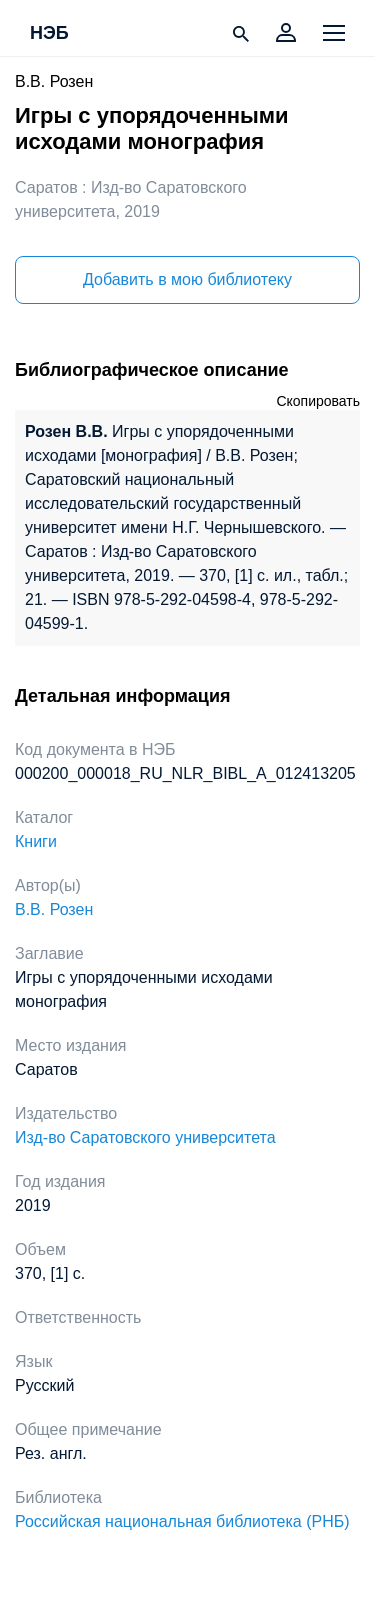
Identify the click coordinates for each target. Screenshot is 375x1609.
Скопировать (318, 401)
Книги (36, 841)
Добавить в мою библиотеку (187, 279)
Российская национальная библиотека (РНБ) (182, 1521)
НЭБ (49, 34)
